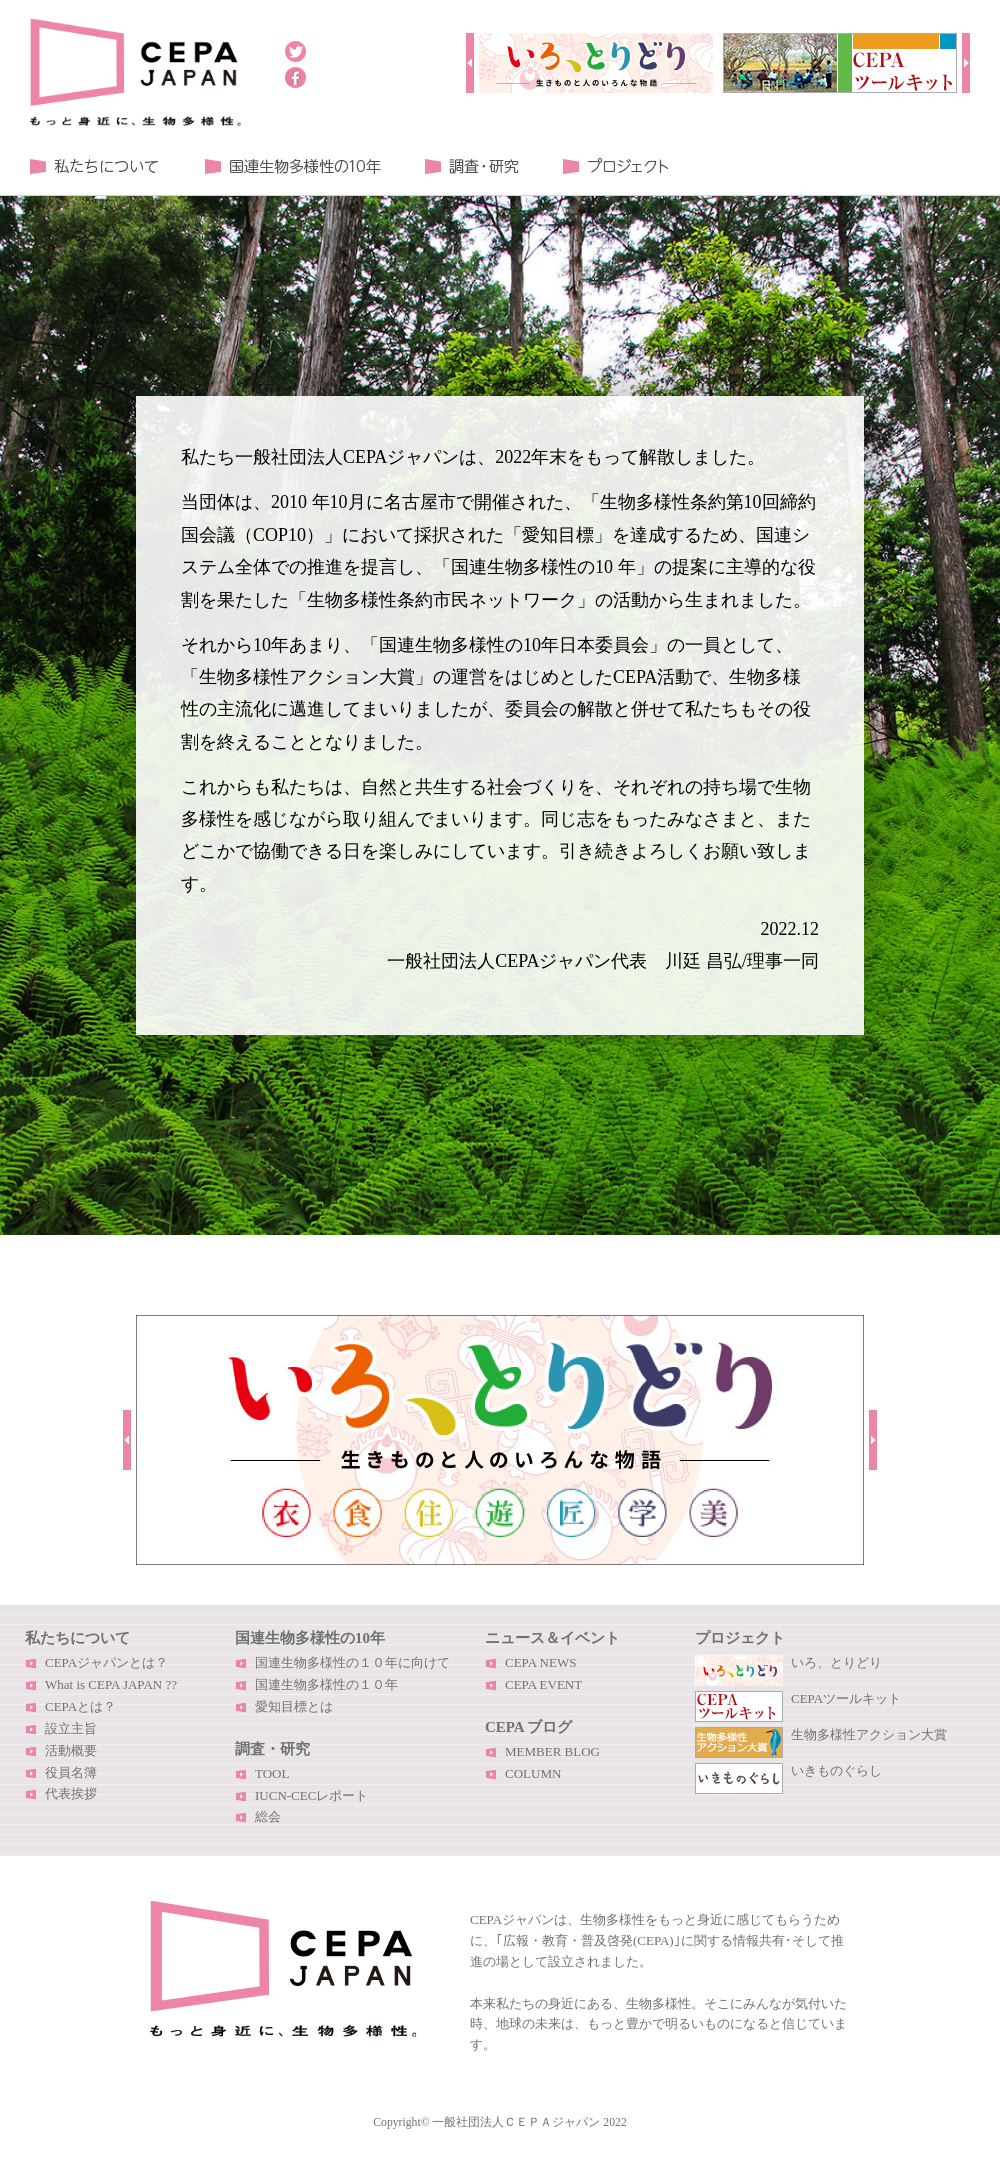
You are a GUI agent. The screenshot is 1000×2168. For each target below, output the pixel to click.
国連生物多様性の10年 (310, 1638)
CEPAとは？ (80, 1706)
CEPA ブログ (528, 1727)
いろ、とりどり (836, 1662)
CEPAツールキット (846, 1698)
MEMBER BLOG (552, 1751)
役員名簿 (71, 1772)
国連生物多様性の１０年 (292, 166)
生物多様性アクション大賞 (869, 1734)
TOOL (272, 1773)
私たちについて (95, 166)
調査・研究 (471, 166)
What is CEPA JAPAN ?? (111, 1684)
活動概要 (71, 1750)
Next (966, 63)
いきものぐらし (836, 1770)
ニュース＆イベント (552, 1638)
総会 (268, 1816)
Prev (470, 63)
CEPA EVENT (543, 1684)
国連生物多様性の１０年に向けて (352, 1662)
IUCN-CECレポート (311, 1795)
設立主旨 (71, 1728)
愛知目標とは (294, 1706)
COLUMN (533, 1773)
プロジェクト (615, 166)
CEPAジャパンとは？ (106, 1662)
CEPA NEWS (540, 1662)
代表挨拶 (71, 1793)
